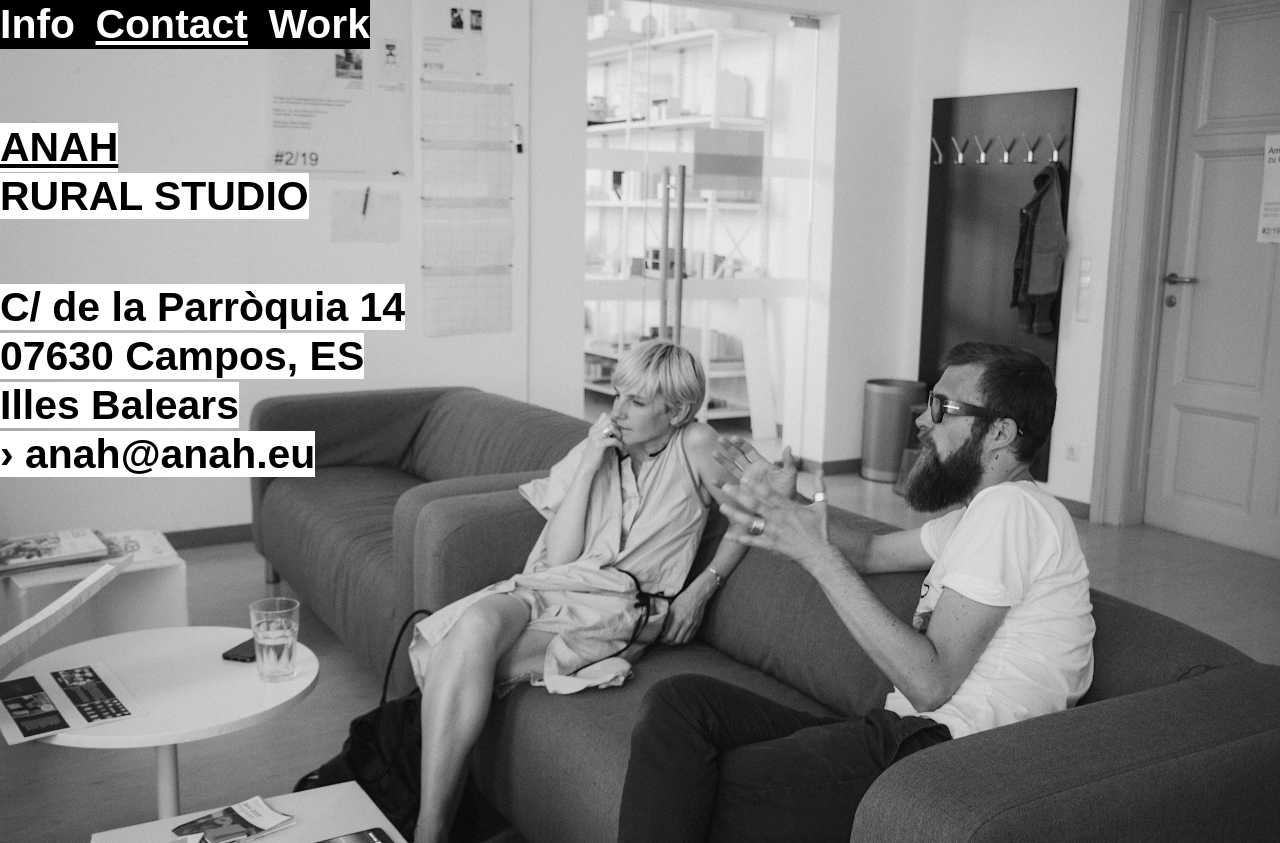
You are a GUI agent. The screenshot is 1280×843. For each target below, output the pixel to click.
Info (37, 24)
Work (319, 24)
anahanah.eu (170, 454)
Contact (172, 24)
